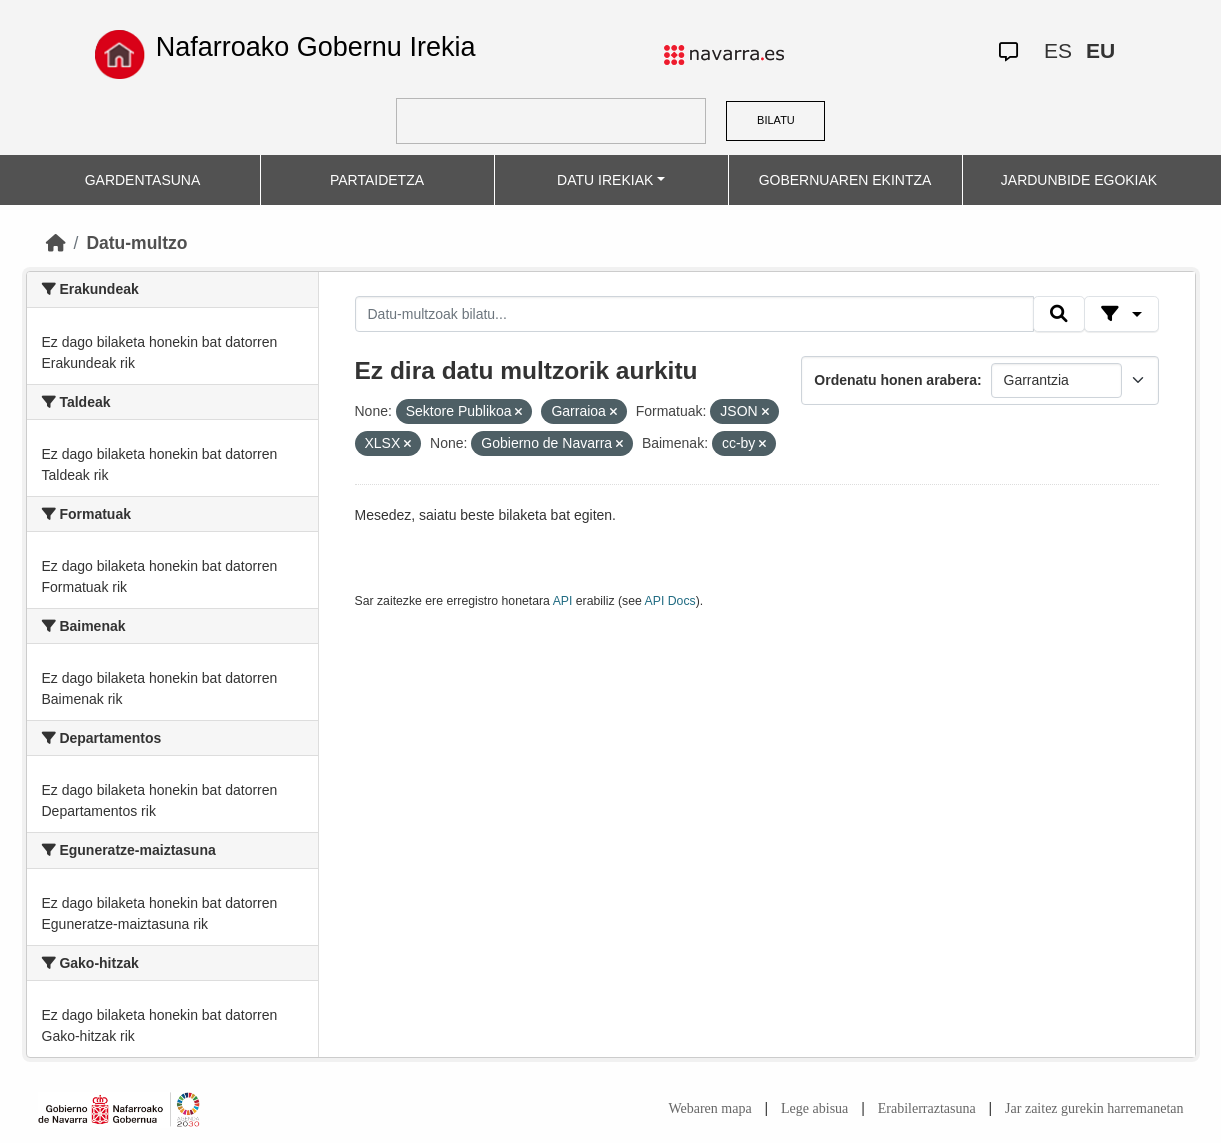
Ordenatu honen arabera (895, 380)
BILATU (776, 120)
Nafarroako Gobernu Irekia (316, 47)
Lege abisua (814, 1108)
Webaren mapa (709, 1108)
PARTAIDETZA (377, 180)
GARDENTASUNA (143, 180)
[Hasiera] (56, 243)
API (563, 601)
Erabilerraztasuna (927, 1108)
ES (1058, 50)
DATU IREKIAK (605, 180)
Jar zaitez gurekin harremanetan (1094, 1108)
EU (1100, 50)
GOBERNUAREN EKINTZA (845, 180)
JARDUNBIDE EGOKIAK (1079, 180)
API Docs (670, 601)
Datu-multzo (136, 243)
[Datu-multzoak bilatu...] (695, 314)
